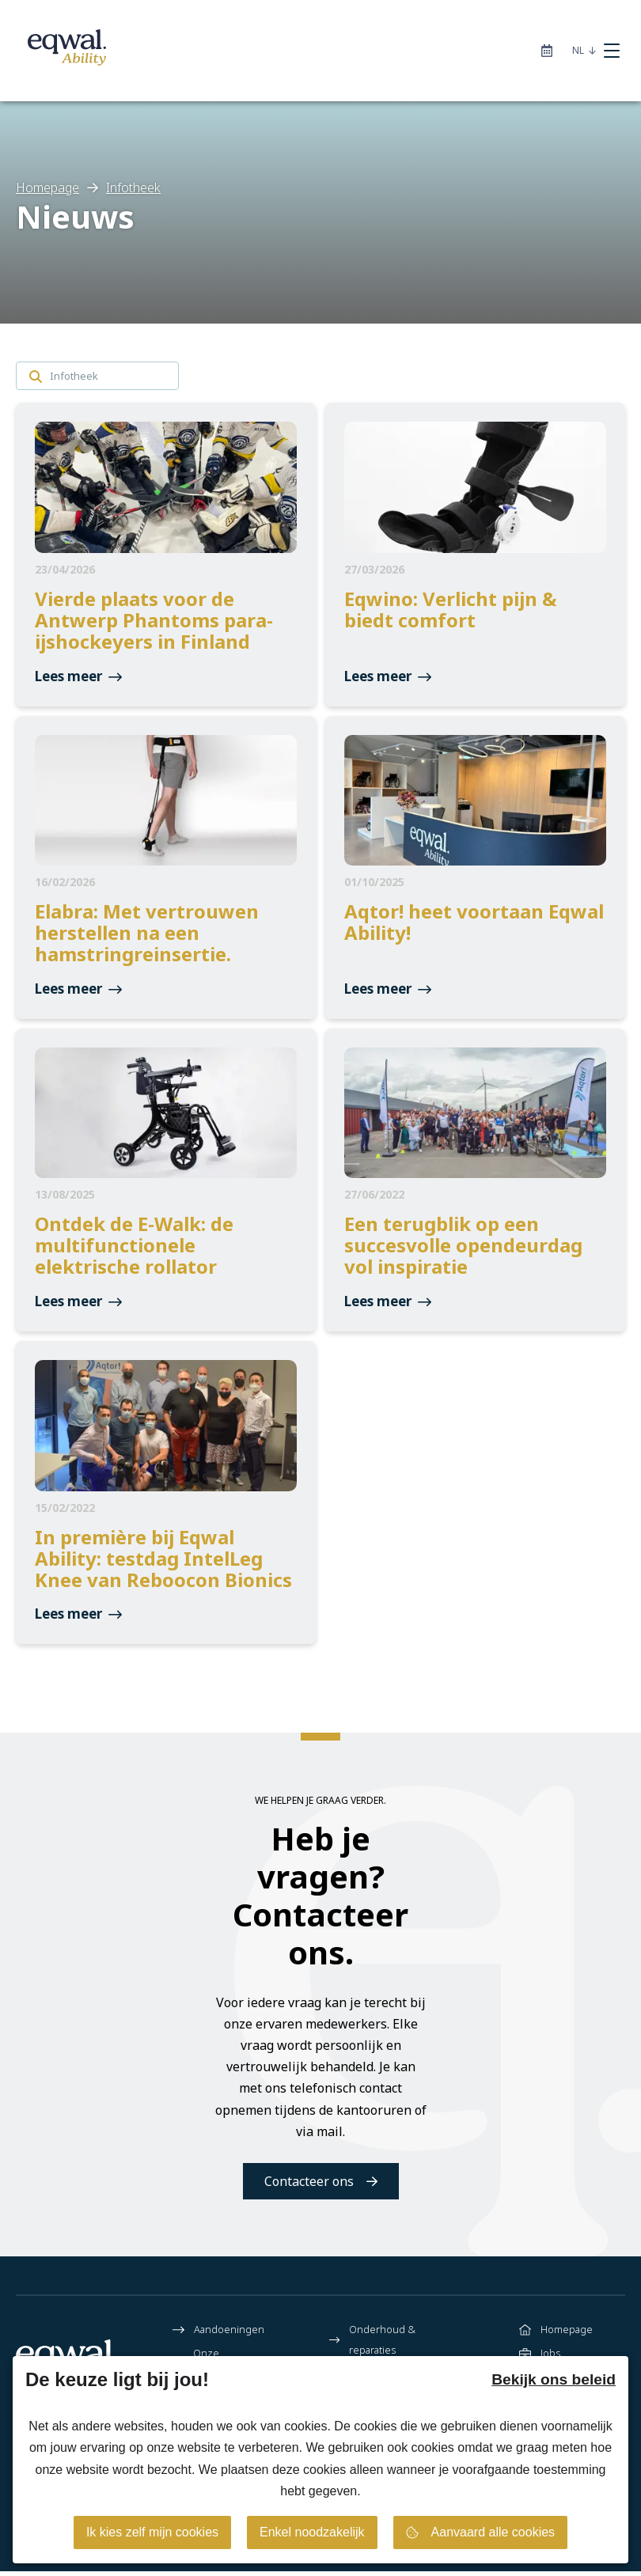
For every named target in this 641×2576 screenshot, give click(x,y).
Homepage (556, 2334)
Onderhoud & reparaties (372, 2344)
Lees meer (78, 678)
